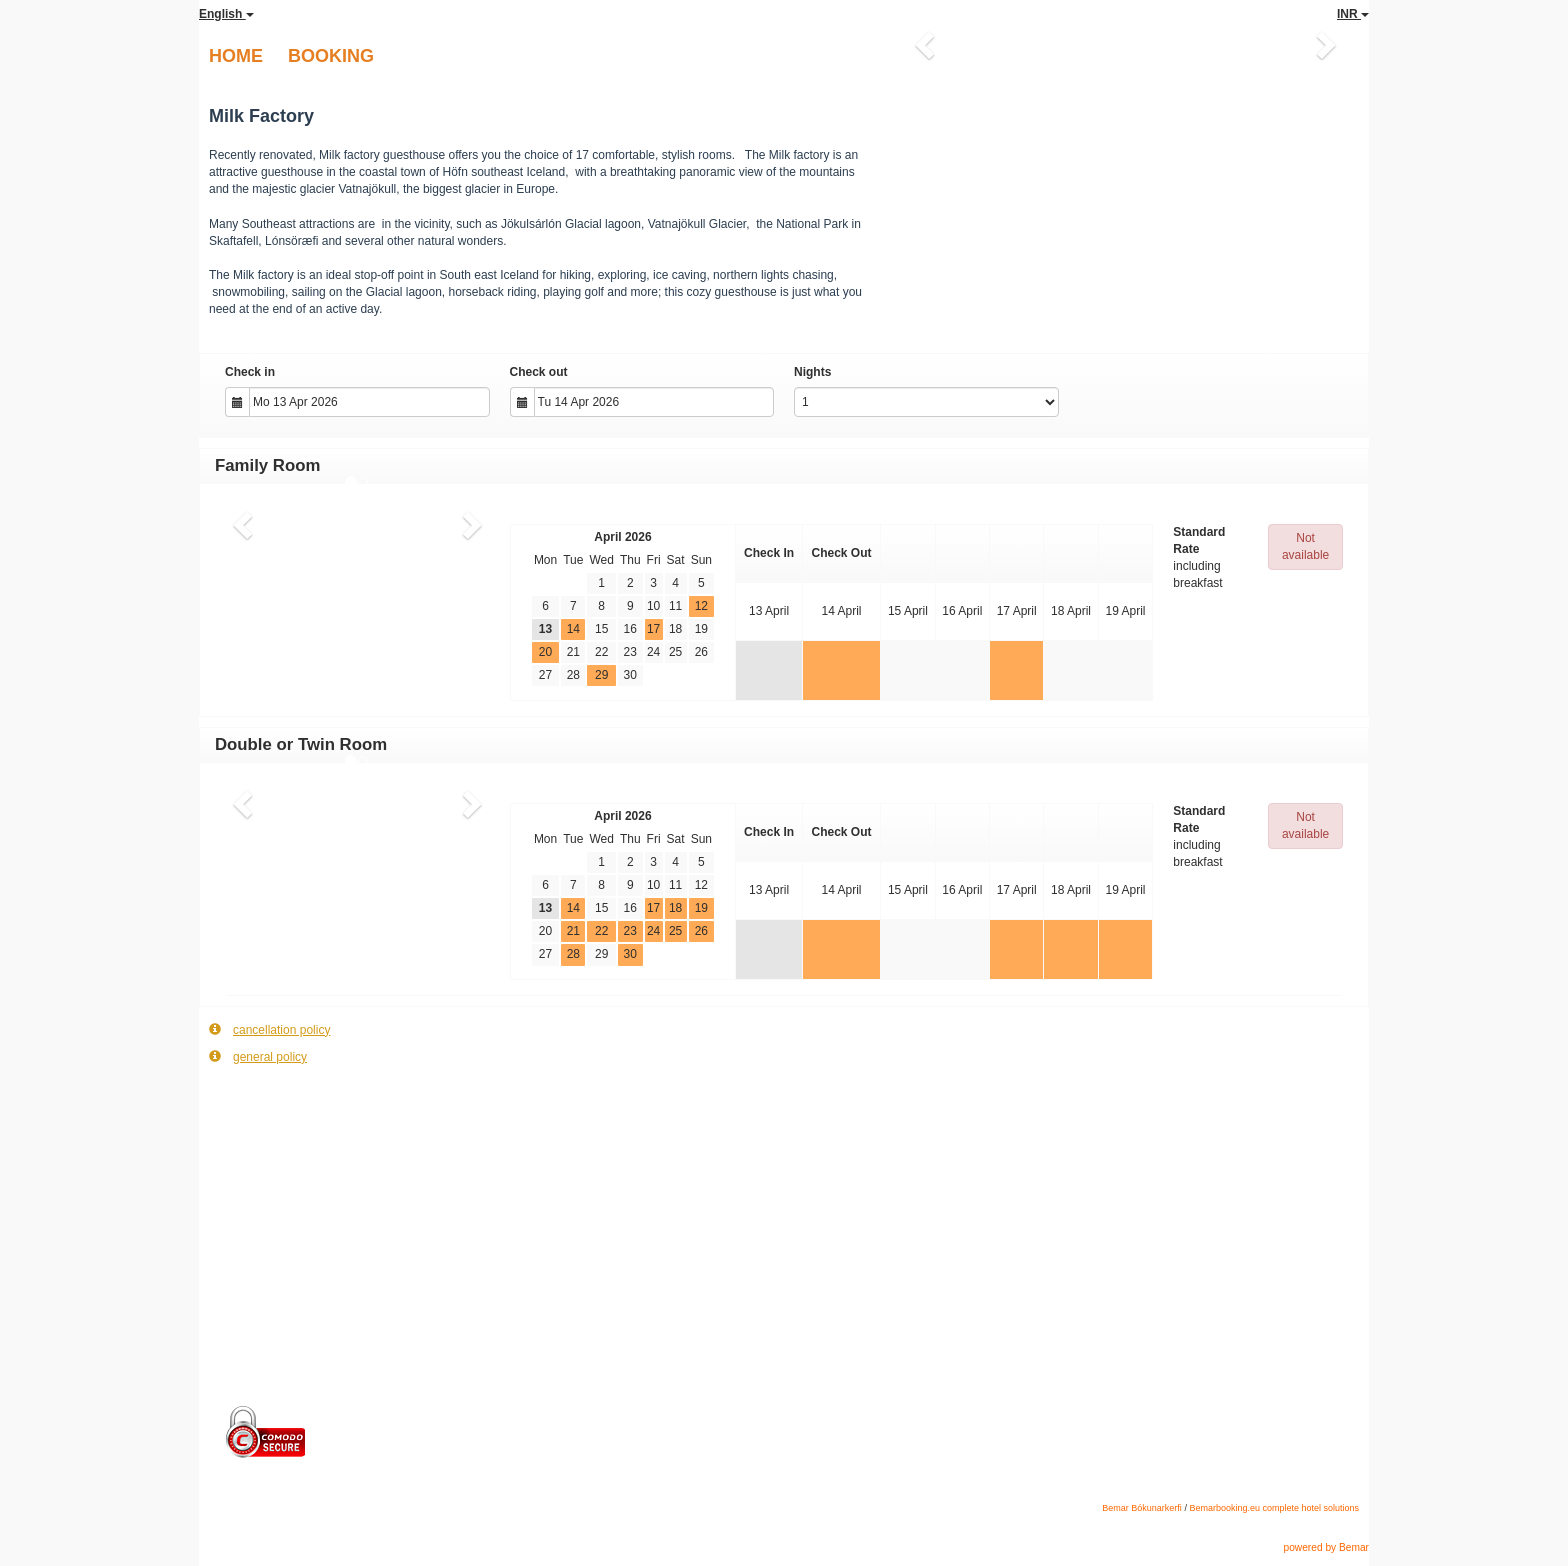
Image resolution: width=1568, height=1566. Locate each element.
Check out (539, 372)
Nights (812, 372)
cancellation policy (269, 1029)
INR (1353, 14)
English (226, 14)
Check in (250, 372)
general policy (258, 1056)
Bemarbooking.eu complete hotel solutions (1274, 1508)
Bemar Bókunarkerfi (1142, 1508)
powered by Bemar (1326, 1547)
